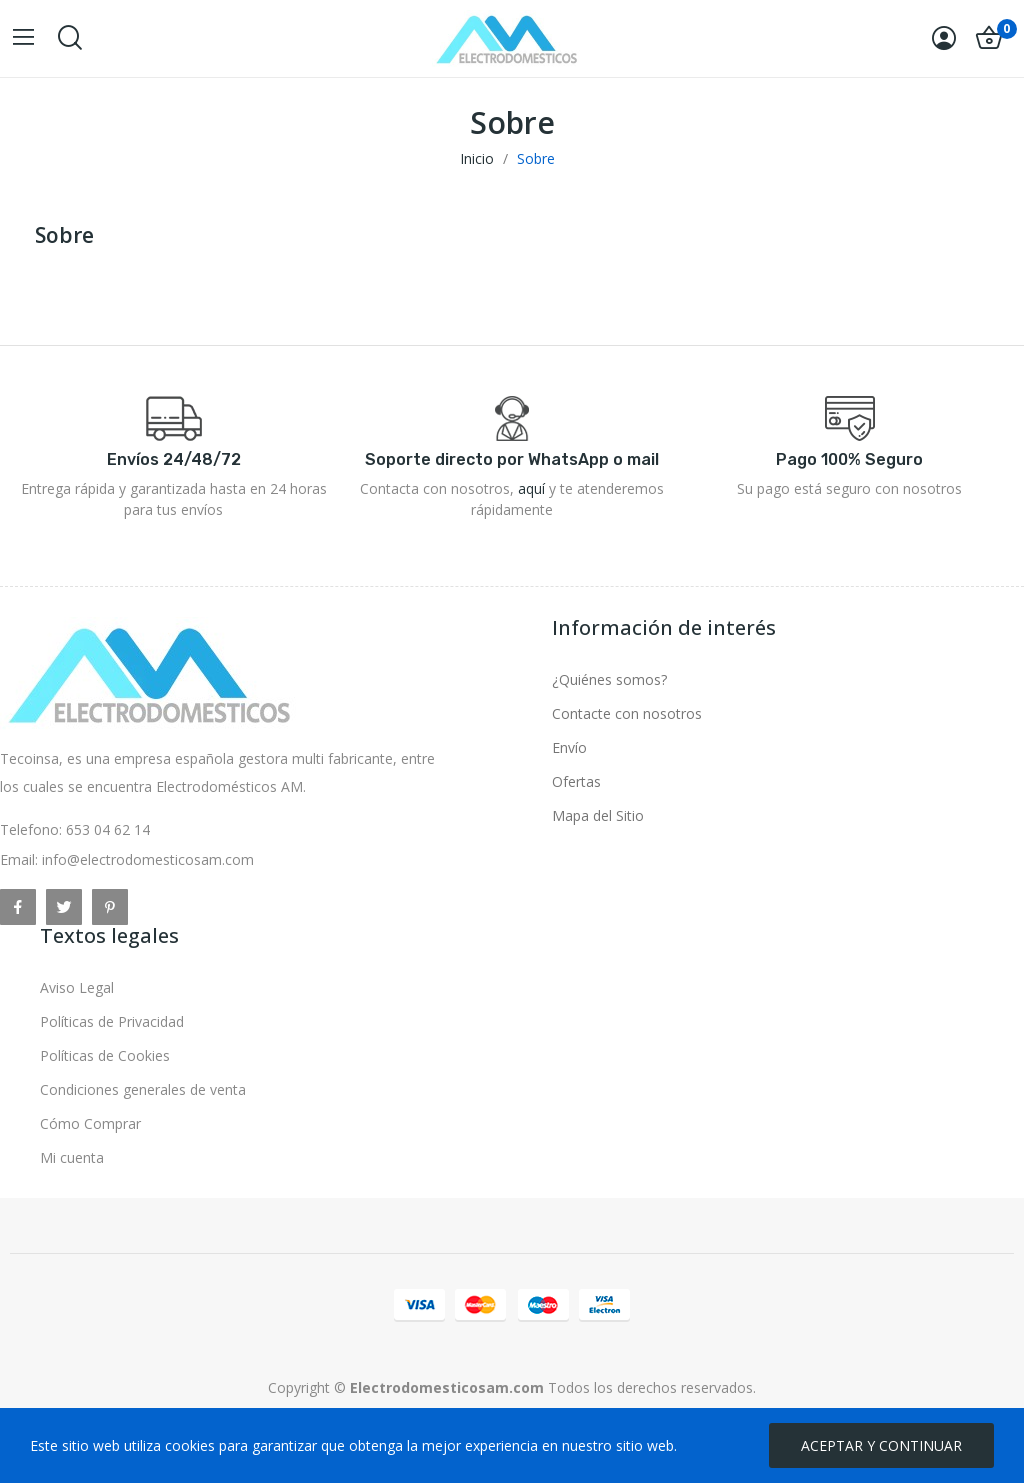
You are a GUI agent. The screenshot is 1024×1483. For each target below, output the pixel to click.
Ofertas (576, 781)
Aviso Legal (77, 987)
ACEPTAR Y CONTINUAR (881, 1445)
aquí (531, 488)
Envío (569, 747)
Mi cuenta (72, 1157)
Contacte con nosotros (627, 713)
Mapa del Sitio (598, 815)
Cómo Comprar (90, 1123)
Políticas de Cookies (105, 1055)
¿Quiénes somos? (609, 679)
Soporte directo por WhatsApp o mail (512, 459)
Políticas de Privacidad (112, 1021)
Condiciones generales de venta (143, 1089)
